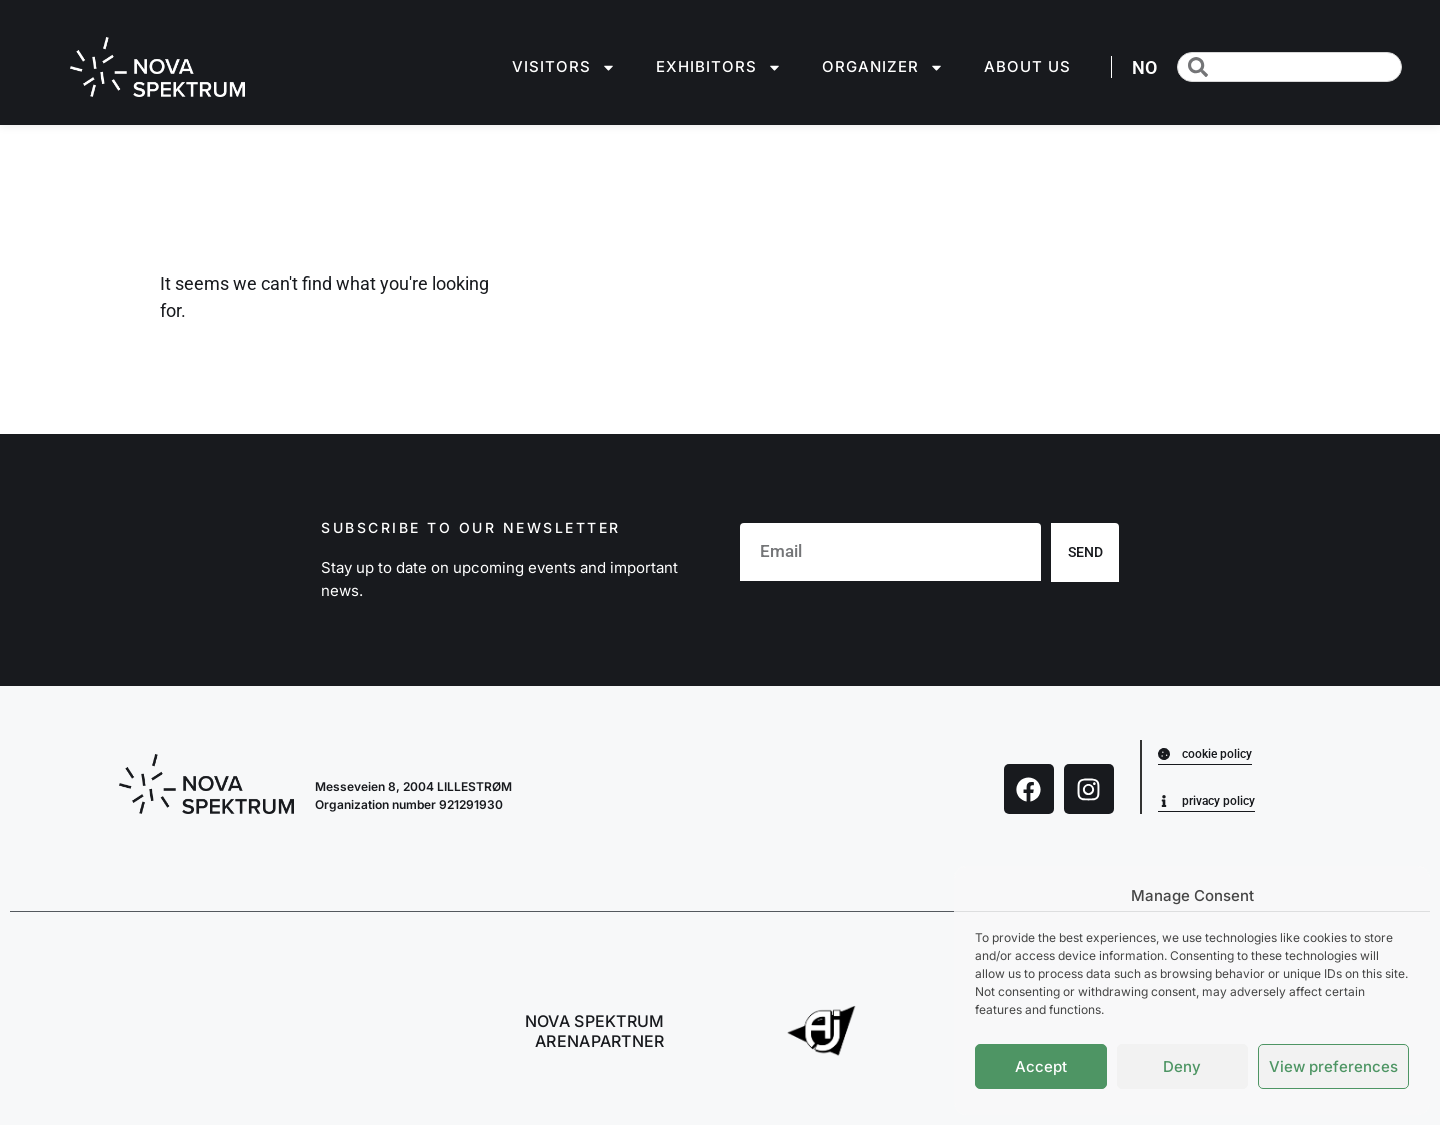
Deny (1182, 1066)
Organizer (883, 67)
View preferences (1333, 1066)
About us (1027, 66)
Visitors (564, 67)
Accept (1041, 1066)
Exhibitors (719, 67)
